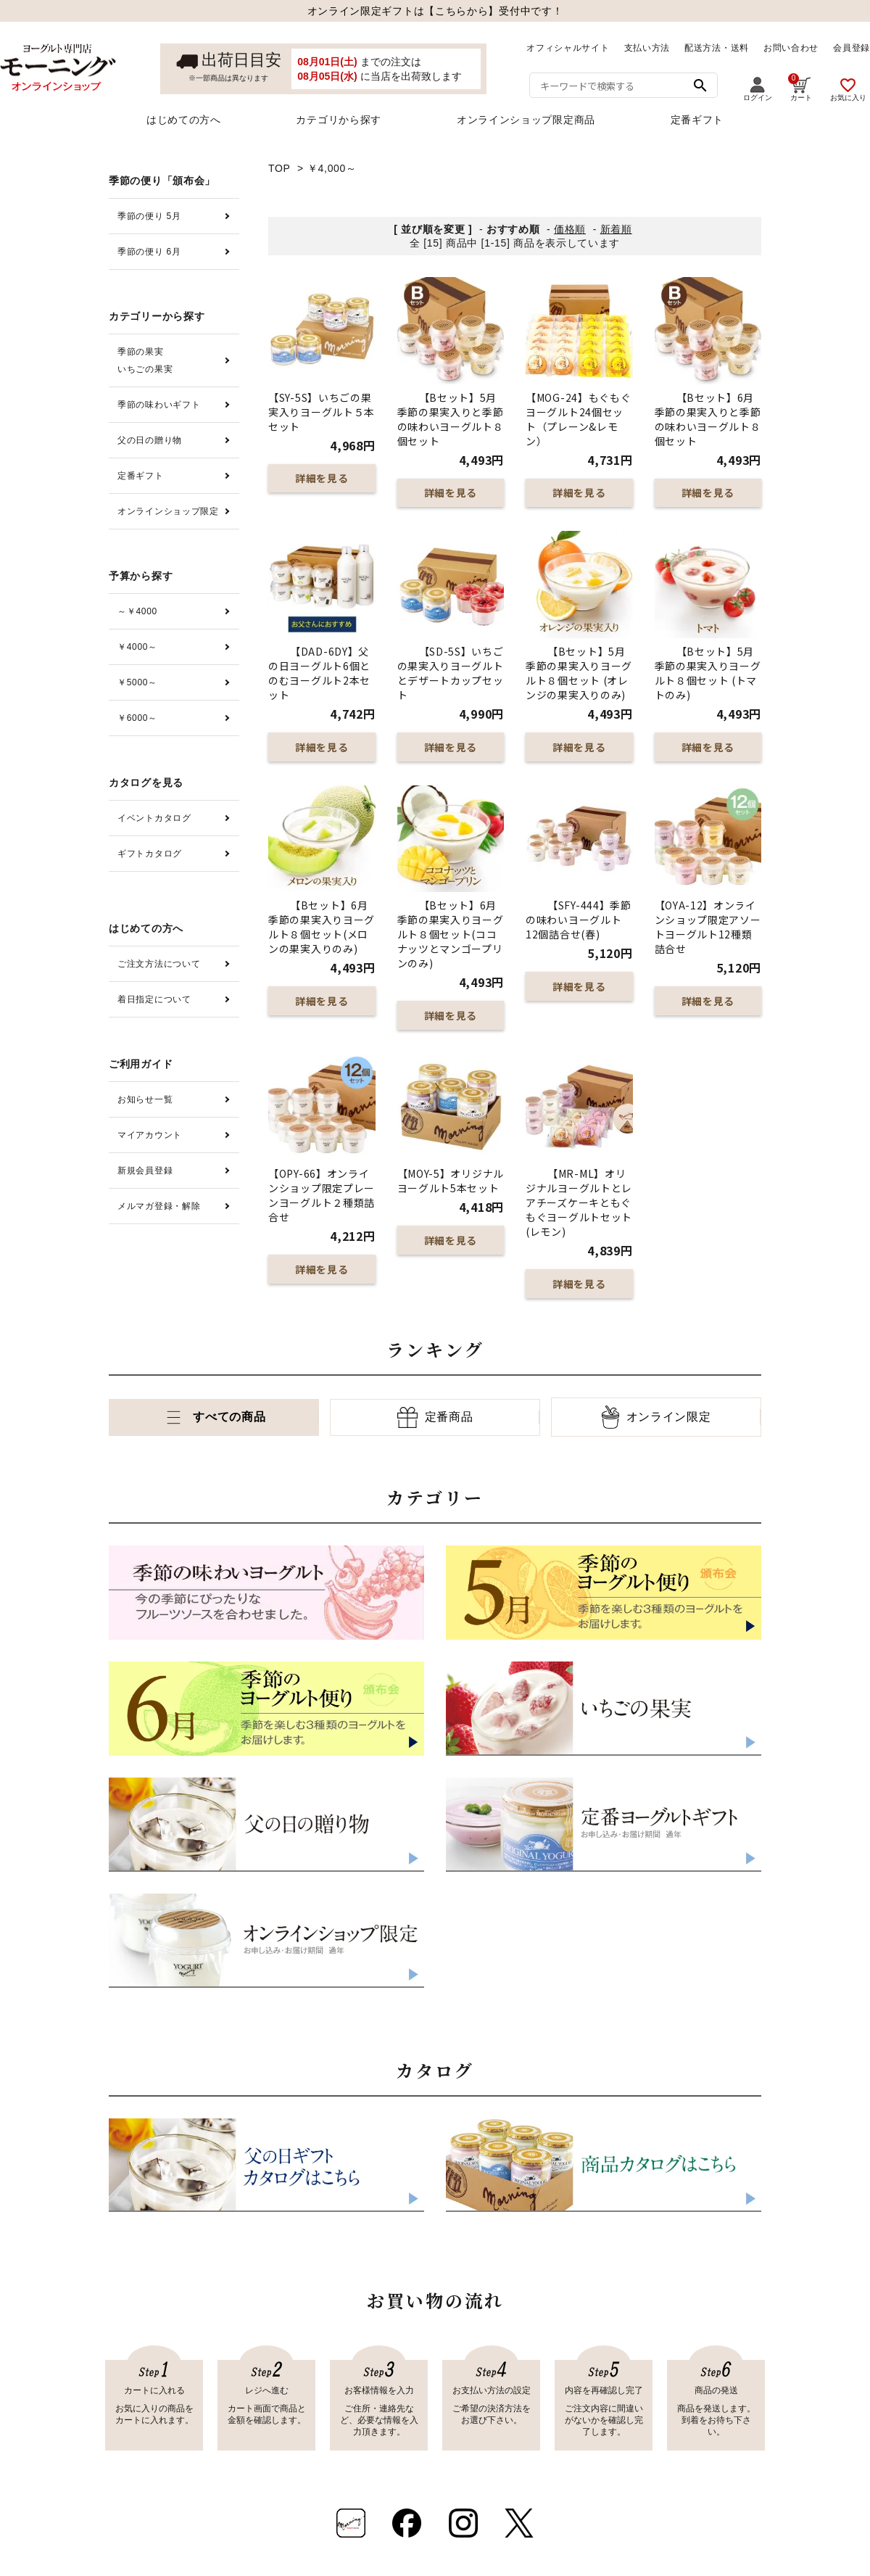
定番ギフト (697, 119)
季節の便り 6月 (149, 252)
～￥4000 (137, 611)
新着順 (616, 229)
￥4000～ (137, 647)
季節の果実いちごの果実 (145, 360)
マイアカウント (149, 1135)
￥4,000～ (332, 168)
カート (800, 87)
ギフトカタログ (149, 854)
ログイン (757, 89)
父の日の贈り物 (149, 440)
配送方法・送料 (716, 48)
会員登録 (851, 48)
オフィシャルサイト (567, 48)
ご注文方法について (158, 964)
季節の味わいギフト (158, 405)
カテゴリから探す (338, 119)
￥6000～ (137, 718)
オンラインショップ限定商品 (526, 119)
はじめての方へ (183, 119)
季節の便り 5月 (149, 216)
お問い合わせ (791, 48)
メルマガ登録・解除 (158, 1206)
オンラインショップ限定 (168, 511)
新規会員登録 (145, 1170)
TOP (279, 168)
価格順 (570, 229)
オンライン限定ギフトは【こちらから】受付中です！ (435, 11)
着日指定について (154, 999)
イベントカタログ (154, 818)
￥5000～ (137, 682)
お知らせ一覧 (145, 1099)
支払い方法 (647, 48)
